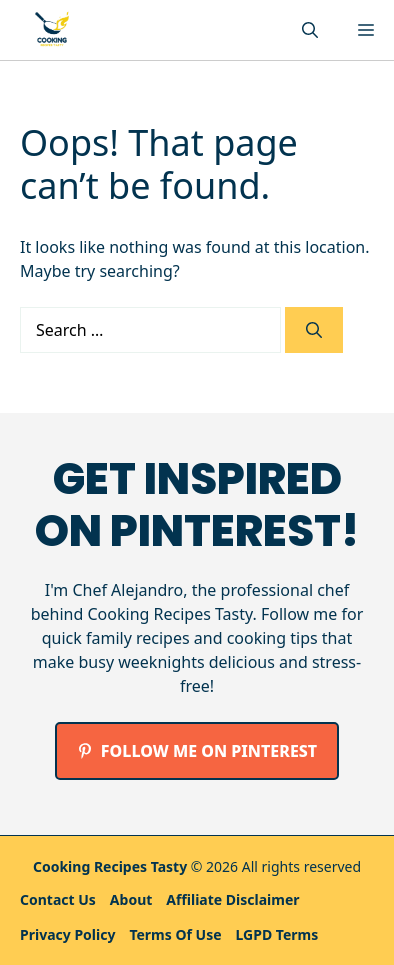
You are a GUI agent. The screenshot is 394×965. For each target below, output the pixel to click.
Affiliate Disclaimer (232, 899)
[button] (310, 30)
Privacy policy (67, 934)
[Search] (314, 330)
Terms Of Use (175, 934)
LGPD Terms (277, 934)
